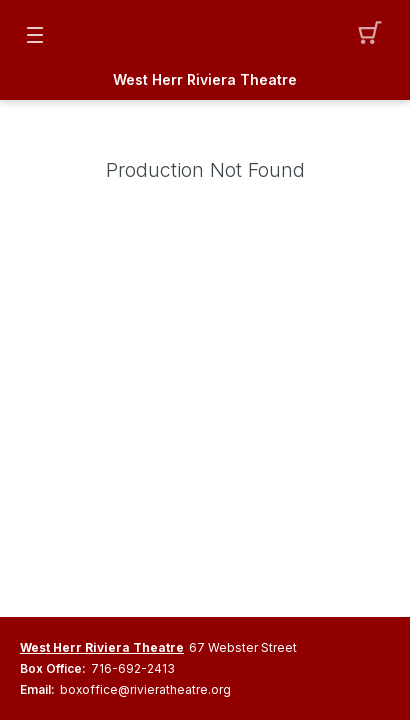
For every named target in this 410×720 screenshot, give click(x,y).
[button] (375, 35)
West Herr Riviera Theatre (205, 80)
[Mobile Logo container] (205, 35)
